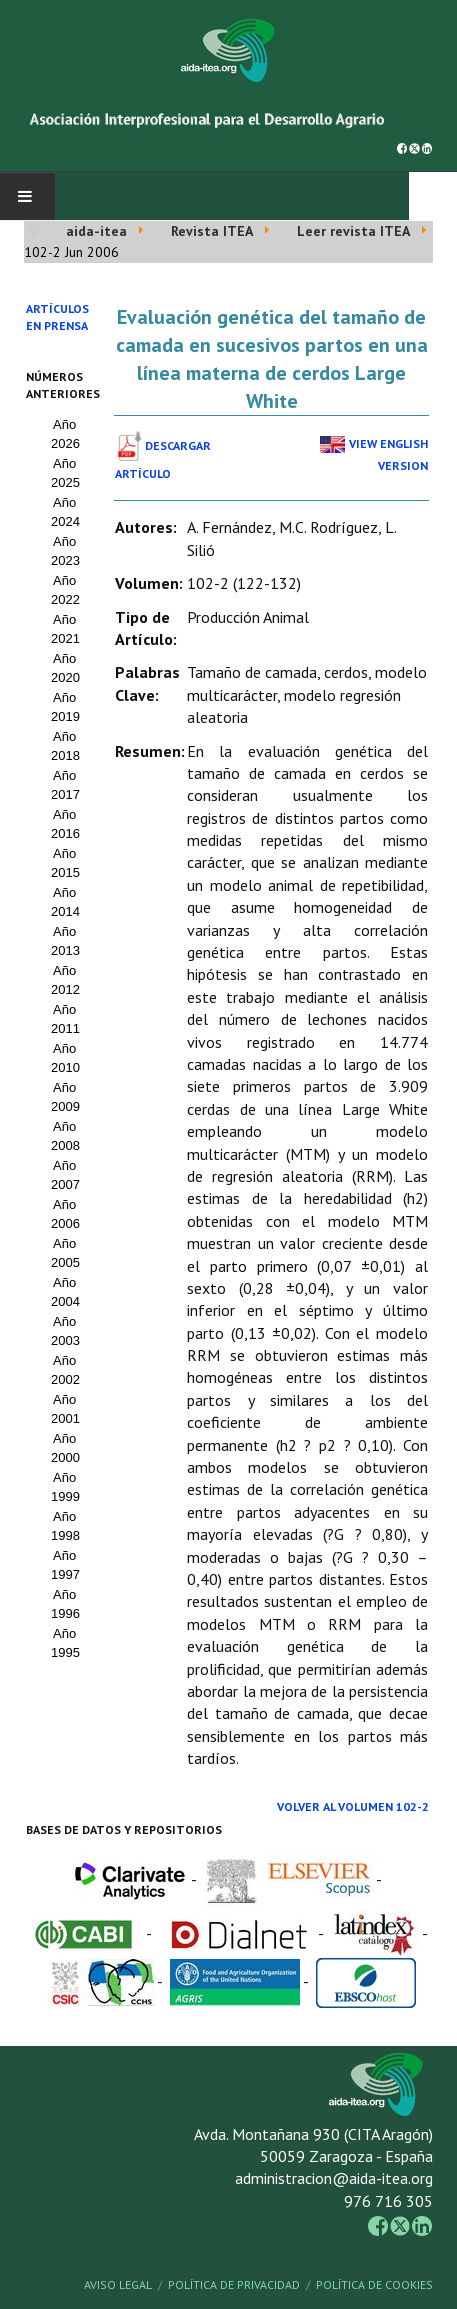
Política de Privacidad (234, 2284)
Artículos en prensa (57, 317)
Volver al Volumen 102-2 (353, 1806)
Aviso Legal (118, 2284)
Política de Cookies (374, 2284)
